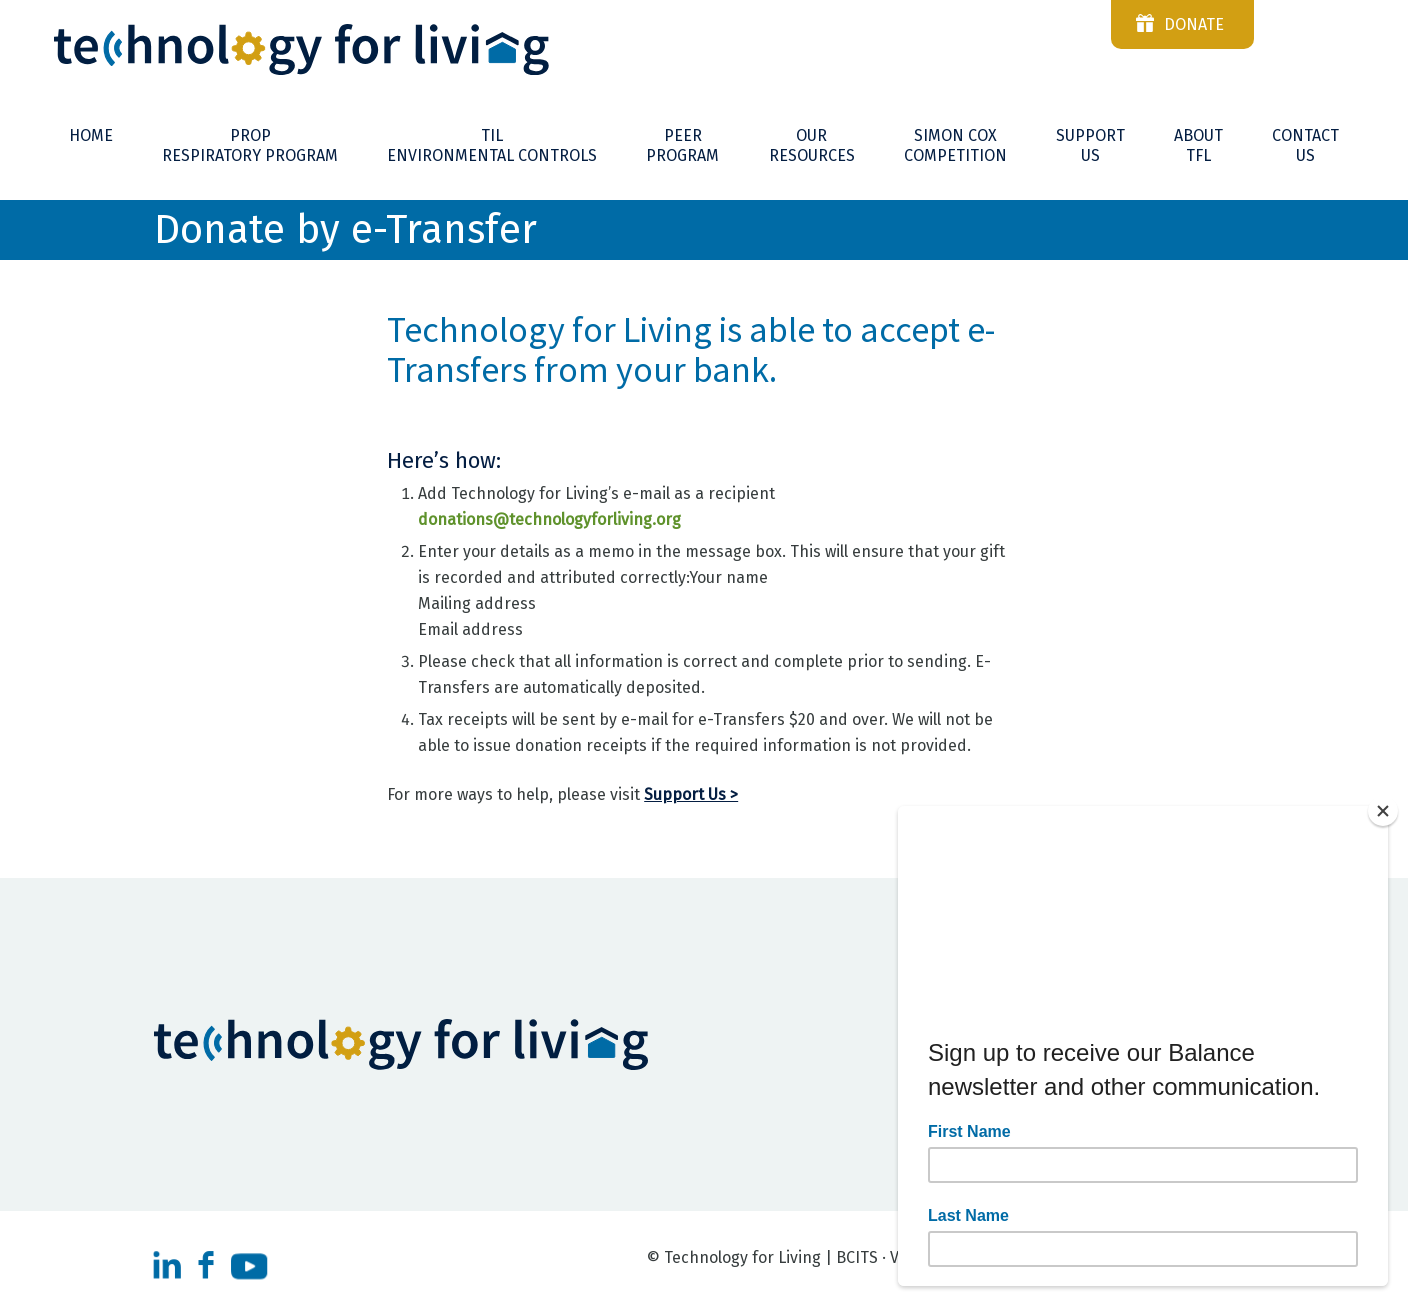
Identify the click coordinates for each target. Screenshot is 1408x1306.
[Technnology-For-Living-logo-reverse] (704, 49)
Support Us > (691, 794)
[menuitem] (91, 135)
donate (1194, 24)
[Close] (1383, 811)
